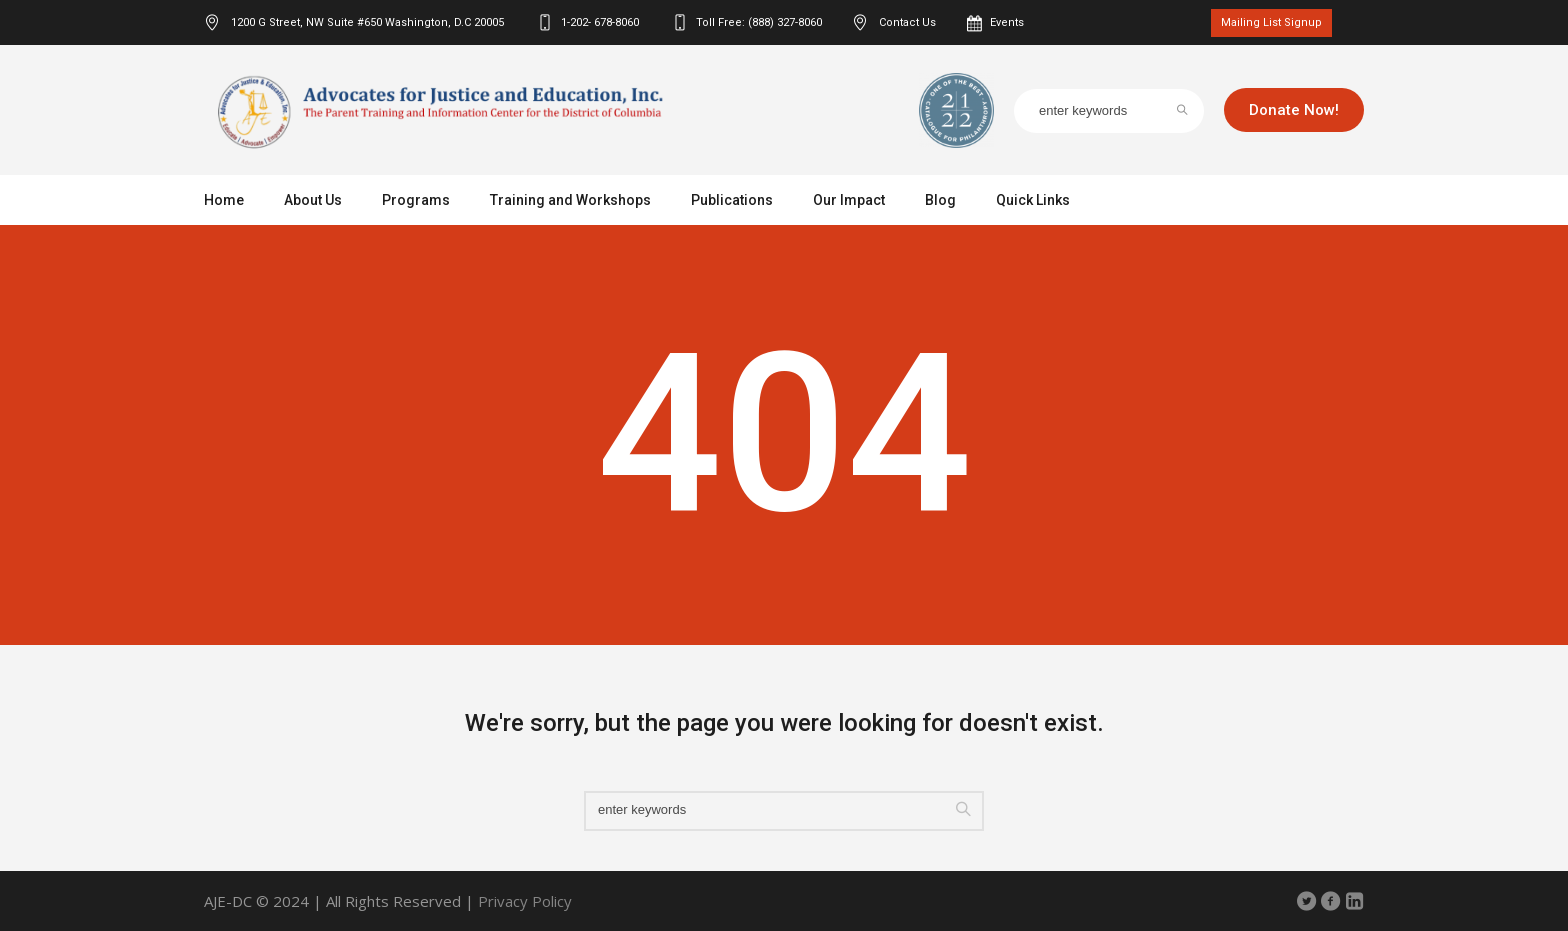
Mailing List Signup (1271, 22)
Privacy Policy (525, 901)
